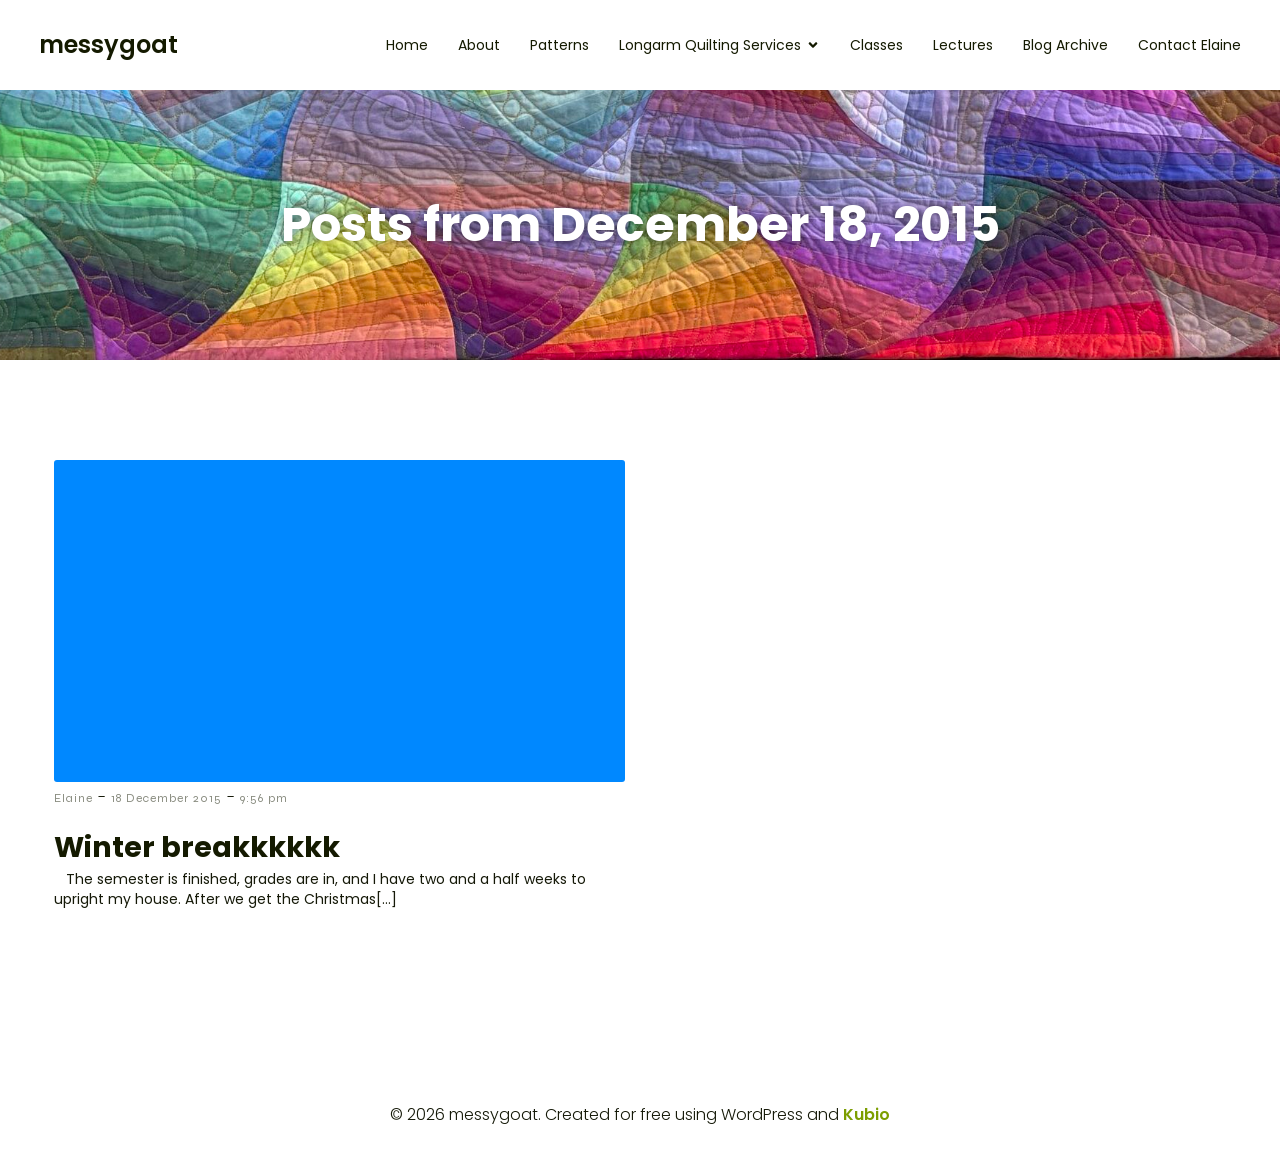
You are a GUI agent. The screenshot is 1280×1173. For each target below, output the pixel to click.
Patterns (559, 45)
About (479, 45)
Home (407, 45)
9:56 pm (264, 798)
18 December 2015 (166, 798)
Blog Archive (1065, 45)
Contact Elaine (1189, 45)
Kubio (866, 1114)
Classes (876, 45)
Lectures (963, 45)
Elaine (73, 798)
